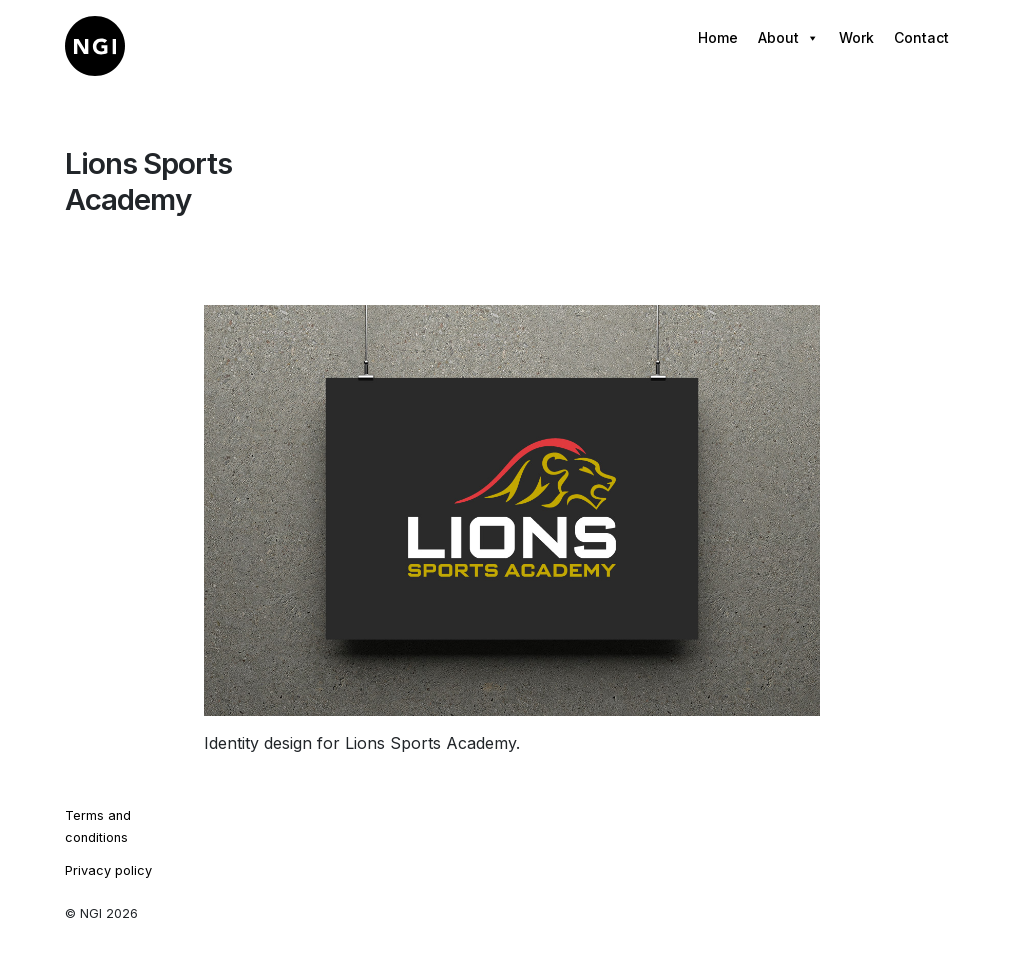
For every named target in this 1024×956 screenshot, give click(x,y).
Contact (921, 37)
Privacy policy (108, 870)
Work (856, 37)
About (788, 38)
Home (718, 37)
